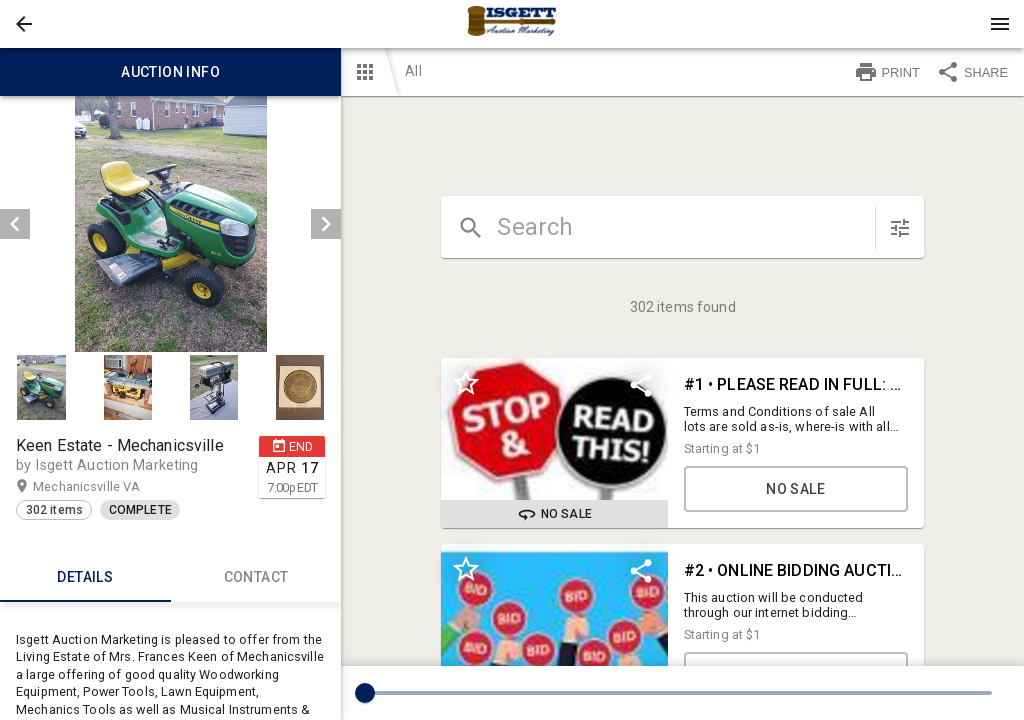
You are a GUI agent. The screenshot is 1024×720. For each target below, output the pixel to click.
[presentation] (512, 24)
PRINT (887, 72)
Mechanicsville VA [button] (106, 487)
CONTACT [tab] (256, 578)
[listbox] (170, 224)
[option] (170, 224)
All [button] (413, 71)
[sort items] (900, 228)
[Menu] (1000, 24)
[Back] (24, 24)
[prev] (15, 224)
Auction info (170, 72)
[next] (326, 224)
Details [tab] (85, 578)
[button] (24, 24)
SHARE (972, 72)
